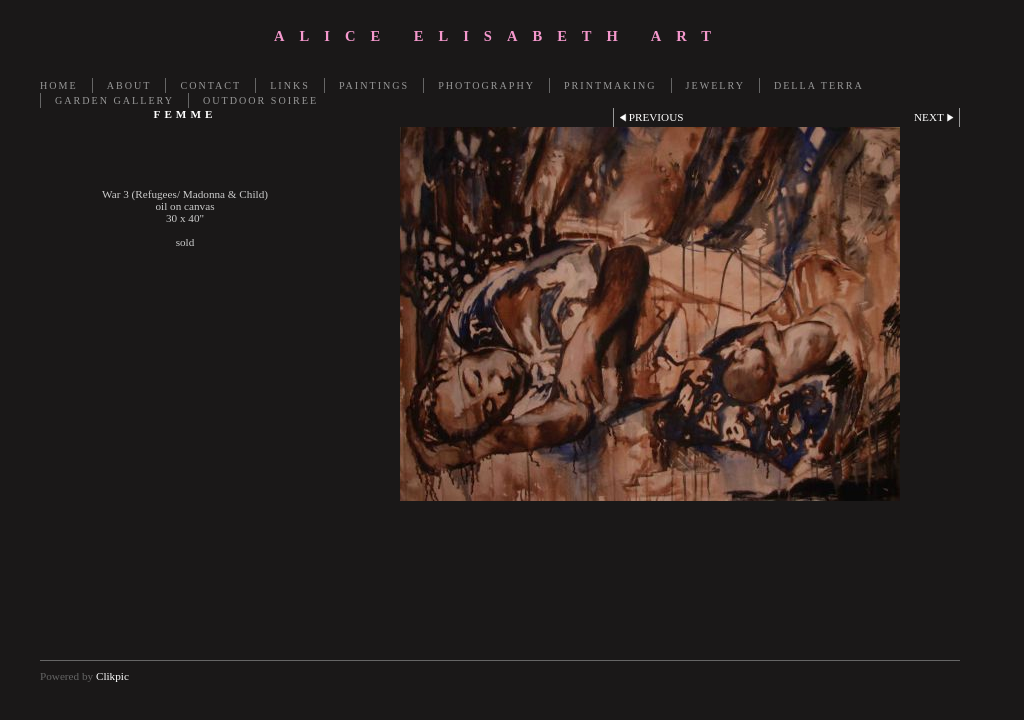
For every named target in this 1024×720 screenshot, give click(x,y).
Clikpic (112, 676)
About (129, 85)
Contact (210, 85)
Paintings (374, 85)
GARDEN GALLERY (114, 100)
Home (59, 85)
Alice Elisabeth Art (500, 36)
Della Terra (819, 85)
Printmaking (610, 85)
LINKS (290, 85)
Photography (486, 85)
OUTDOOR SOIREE (260, 100)
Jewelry (715, 85)
